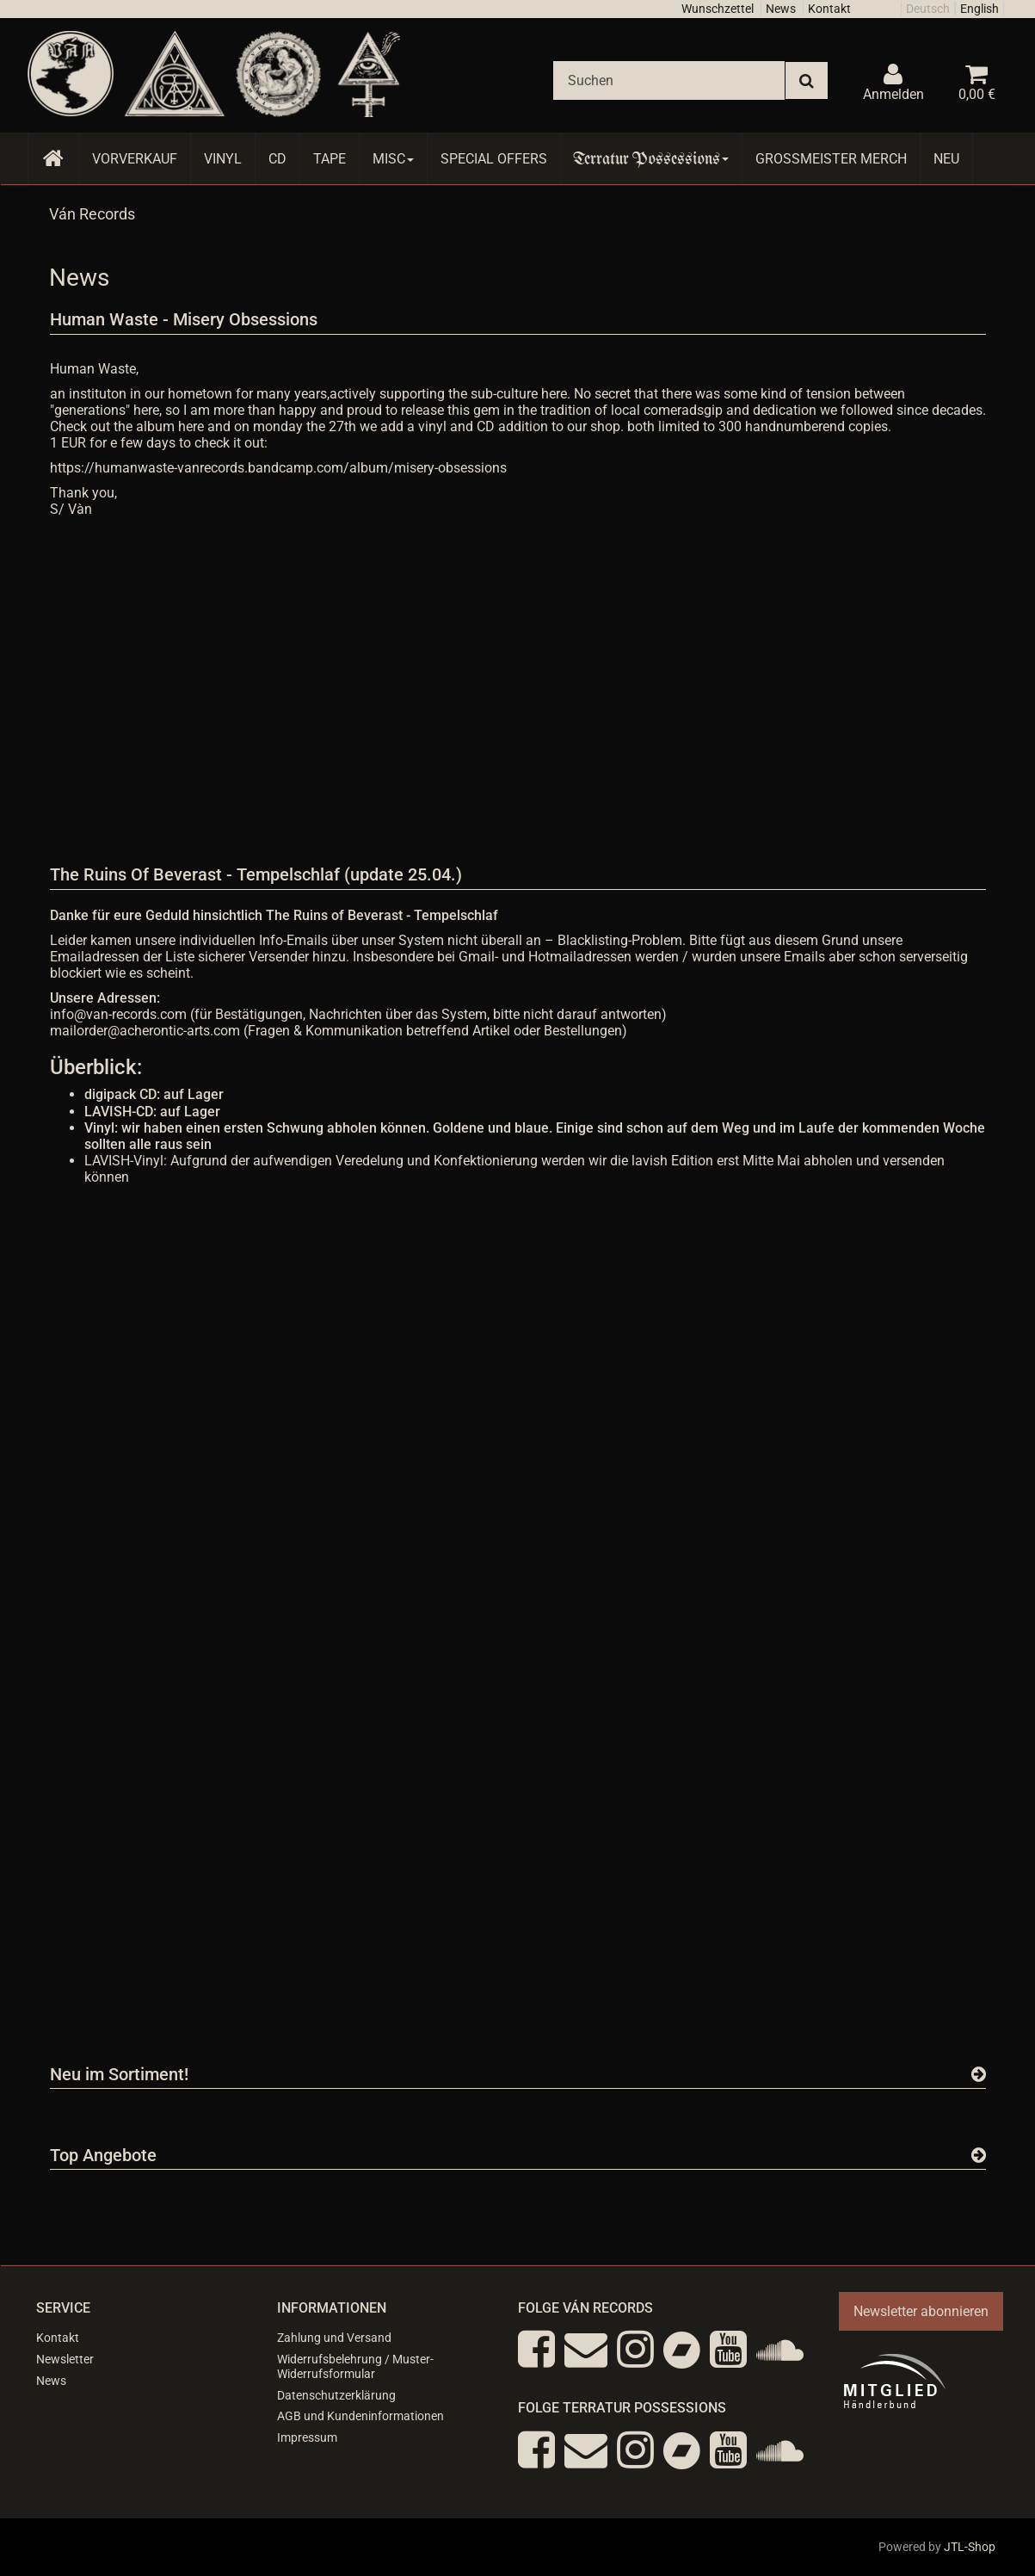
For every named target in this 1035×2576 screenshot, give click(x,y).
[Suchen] (669, 80)
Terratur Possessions (651, 159)
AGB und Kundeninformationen (360, 2416)
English (979, 8)
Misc (393, 159)
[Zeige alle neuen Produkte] (978, 2074)
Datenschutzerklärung (336, 2395)
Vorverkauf (134, 159)
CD (277, 159)
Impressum (307, 2437)
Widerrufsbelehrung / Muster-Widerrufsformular (355, 2366)
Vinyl (223, 159)
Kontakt (829, 8)
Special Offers (493, 159)
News (781, 8)
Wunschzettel (717, 8)
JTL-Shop (969, 2547)
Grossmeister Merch (831, 159)
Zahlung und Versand (334, 2337)
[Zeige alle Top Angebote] (978, 2155)
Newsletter (65, 2359)
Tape (329, 159)
